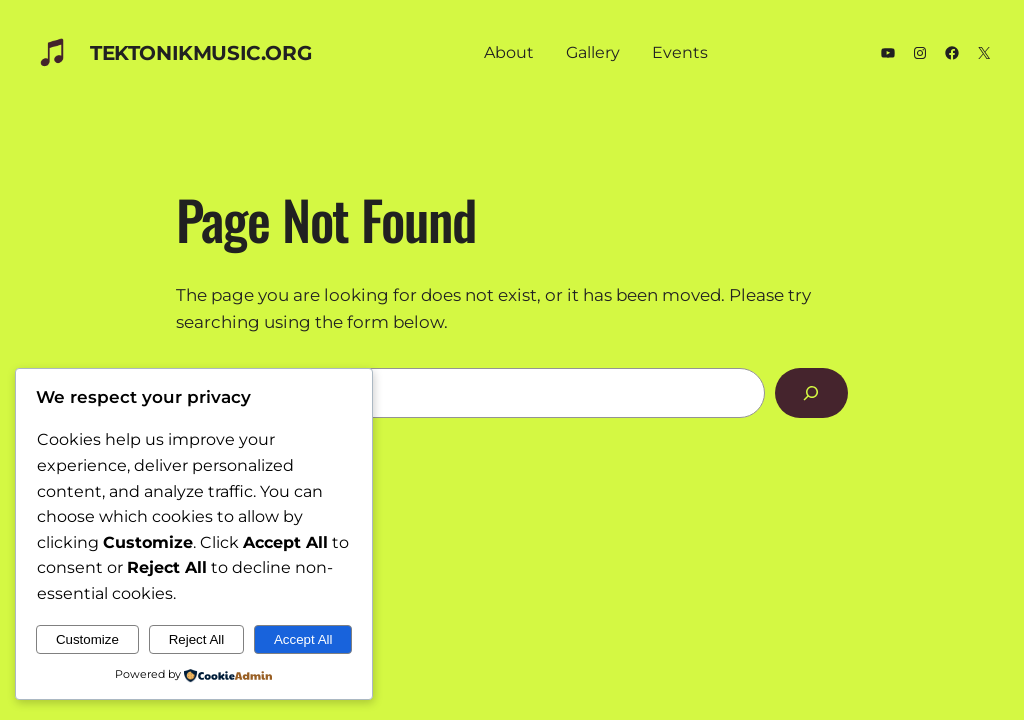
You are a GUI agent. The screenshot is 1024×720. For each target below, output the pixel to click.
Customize (87, 639)
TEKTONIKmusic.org (200, 53)
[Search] (811, 393)
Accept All (303, 639)
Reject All (197, 639)
